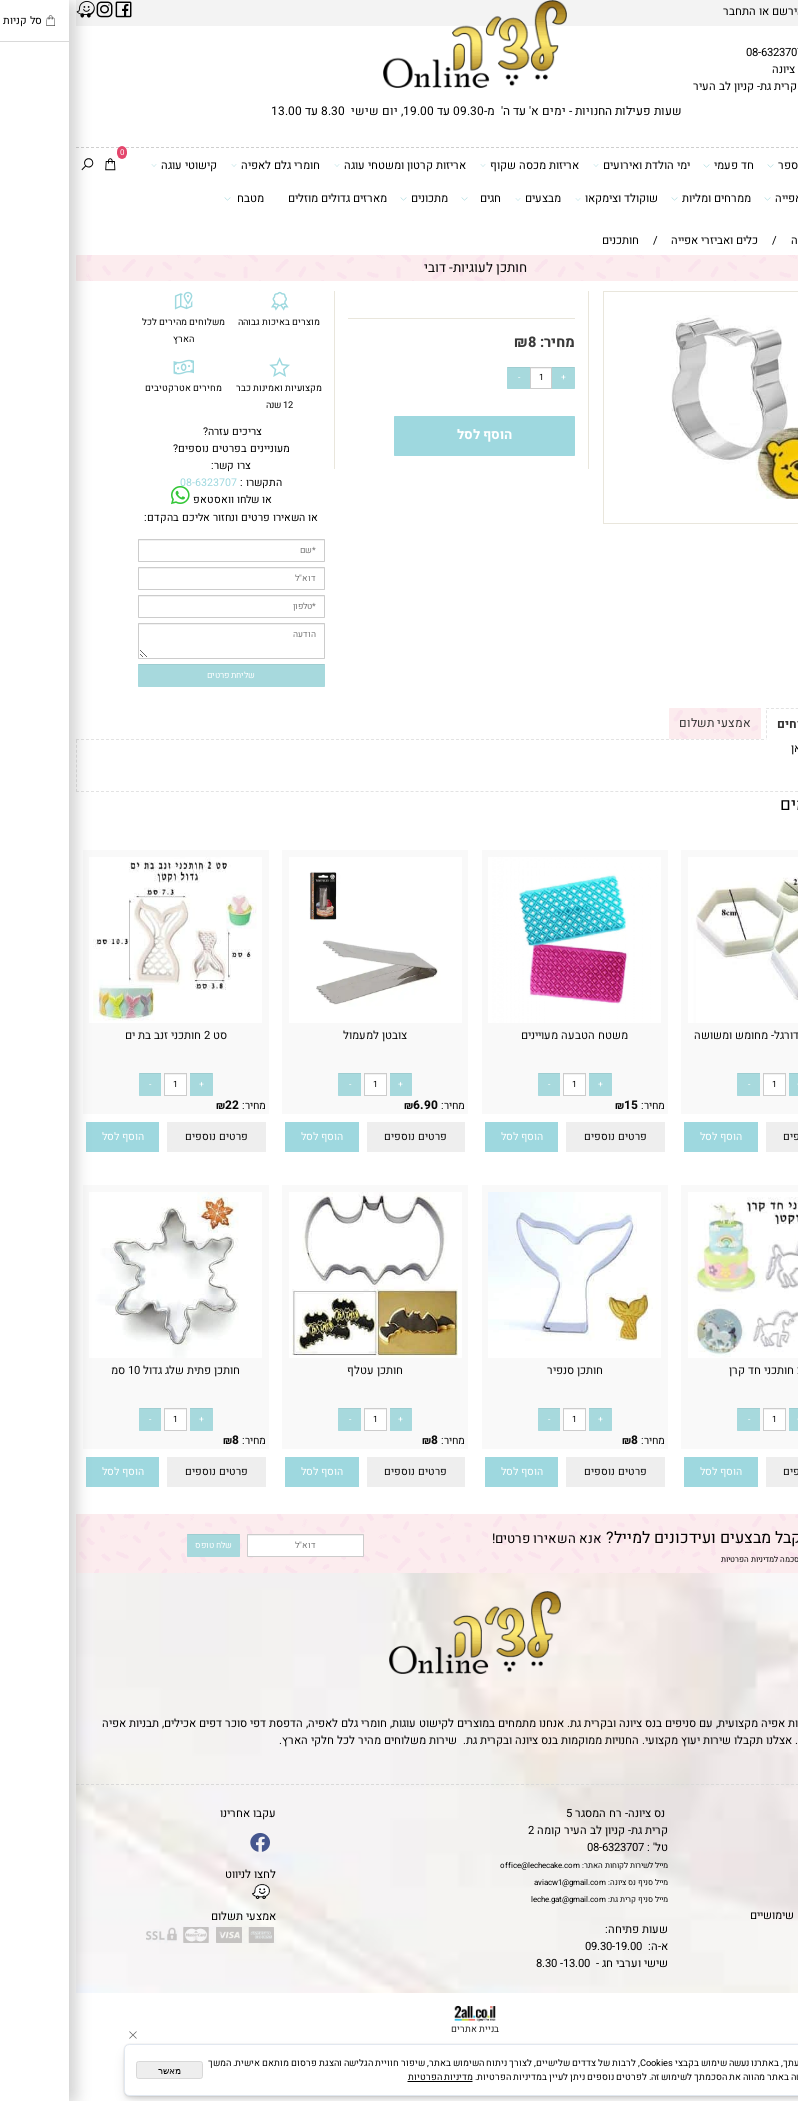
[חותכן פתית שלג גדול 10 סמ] (100, 1354)
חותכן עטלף (299, 1370)
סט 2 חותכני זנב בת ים (100, 1035)
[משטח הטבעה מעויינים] (499, 1019)
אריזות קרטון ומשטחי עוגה (324, 165)
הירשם (712, 11)
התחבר (663, 11)
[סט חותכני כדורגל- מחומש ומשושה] (698, 1019)
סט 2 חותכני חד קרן (698, 1370)
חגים (405, 198)
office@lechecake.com (464, 1865)
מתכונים (348, 198)
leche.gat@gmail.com (492, 1899)
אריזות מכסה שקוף (454, 165)
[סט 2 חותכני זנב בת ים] (100, 1019)
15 (555, 1105)
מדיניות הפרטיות (671, 1559)
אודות (778, 1847)
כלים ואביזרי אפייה (737, 198)
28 (754, 1105)
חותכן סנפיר (499, 1370)
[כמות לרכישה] (465, 378)
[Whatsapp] (767, 2071)
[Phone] (767, 2010)
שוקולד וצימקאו (541, 198)
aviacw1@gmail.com (494, 1882)
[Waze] (767, 2041)
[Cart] (34, 165)
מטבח (168, 198)
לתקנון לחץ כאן (750, 748)
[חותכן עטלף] (299, 1354)
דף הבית (771, 1813)
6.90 (349, 1105)
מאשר (93, 2071)
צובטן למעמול (299, 1035)
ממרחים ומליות (635, 198)
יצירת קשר (766, 1864)
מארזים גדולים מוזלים (261, 198)
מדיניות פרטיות (756, 1898)
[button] (645, 1137)
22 (156, 1105)
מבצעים (462, 198)
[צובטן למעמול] (299, 1019)
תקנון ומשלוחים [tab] (743, 724)
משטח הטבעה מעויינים (498, 1035)
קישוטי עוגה (108, 165)
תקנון (776, 1830)
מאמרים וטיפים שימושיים (732, 1915)
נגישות (776, 1881)
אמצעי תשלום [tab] (639, 723)
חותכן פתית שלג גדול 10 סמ (99, 1370)
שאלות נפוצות (758, 1932)
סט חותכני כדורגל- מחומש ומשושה (698, 1035)
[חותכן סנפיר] (498, 1344)
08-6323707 (698, 52)
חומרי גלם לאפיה (200, 165)
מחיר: (479, 342)
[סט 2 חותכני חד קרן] (698, 1354)
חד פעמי (652, 165)
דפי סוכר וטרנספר (738, 165)
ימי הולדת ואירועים (566, 165)
